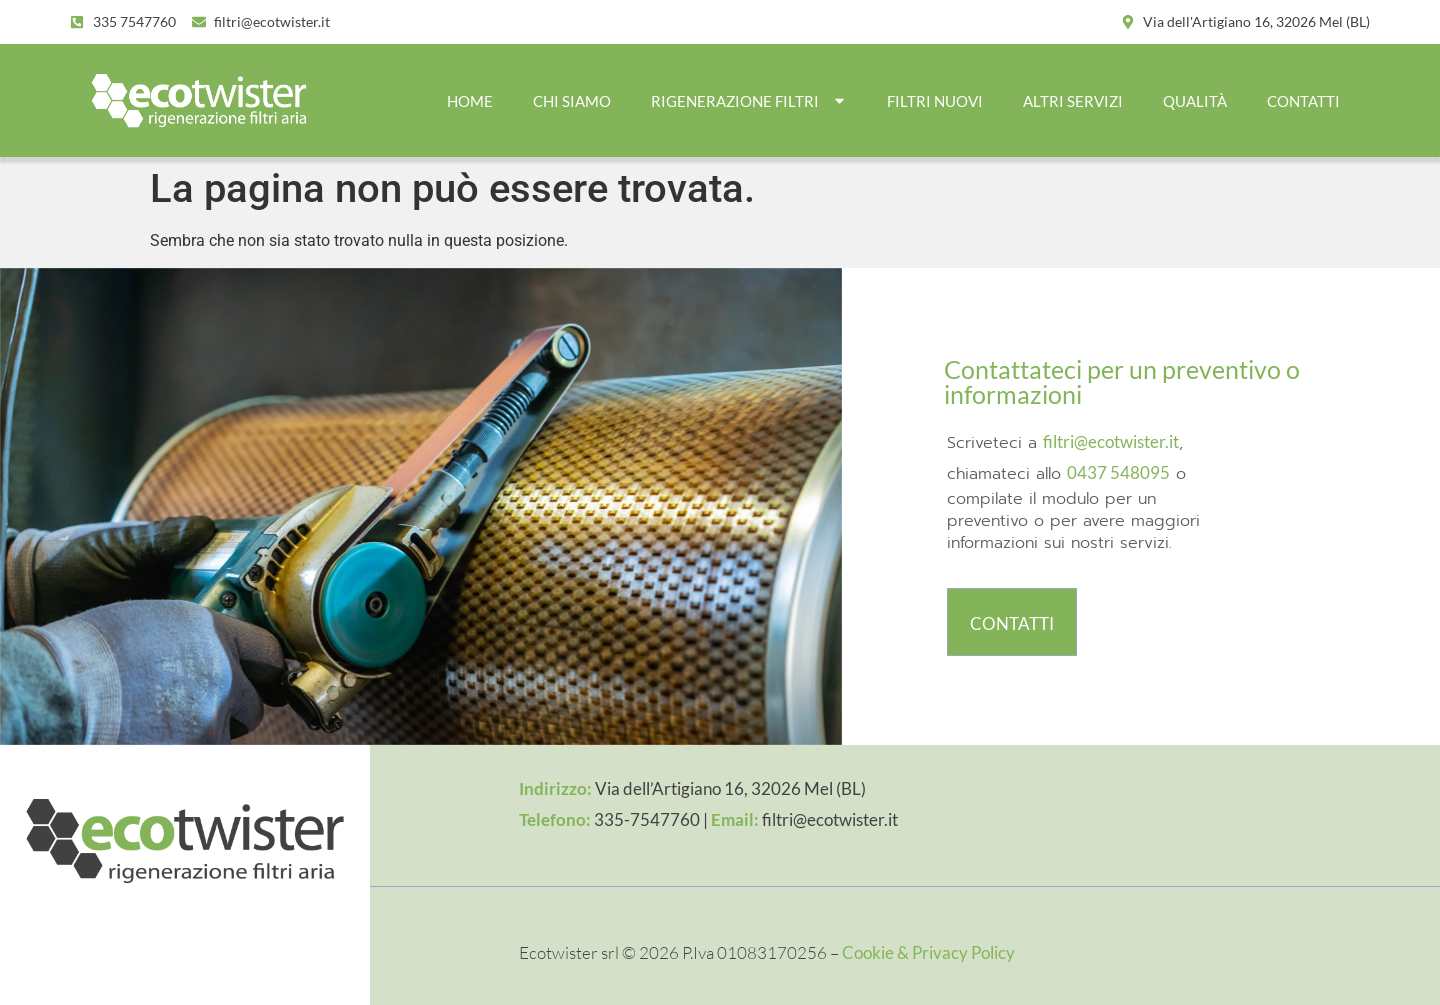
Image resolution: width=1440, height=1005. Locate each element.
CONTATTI (1303, 101)
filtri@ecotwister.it (1111, 441)
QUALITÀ (1195, 101)
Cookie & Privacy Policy (928, 952)
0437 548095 (1118, 472)
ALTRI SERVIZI (1073, 101)
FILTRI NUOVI (935, 101)
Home (470, 101)
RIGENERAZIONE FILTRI (749, 100)
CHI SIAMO (572, 101)
